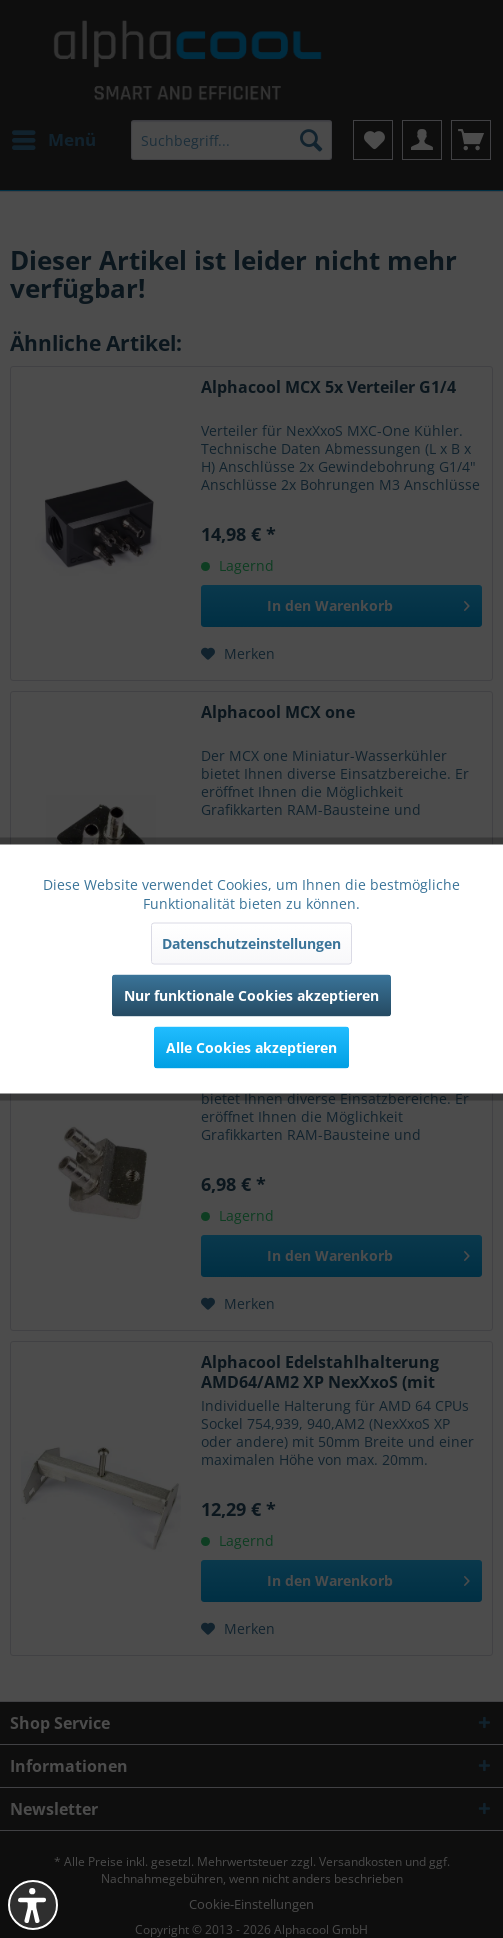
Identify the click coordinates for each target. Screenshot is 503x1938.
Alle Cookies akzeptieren (251, 1047)
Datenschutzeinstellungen (251, 943)
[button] (33, 1905)
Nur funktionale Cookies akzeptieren (251, 995)
